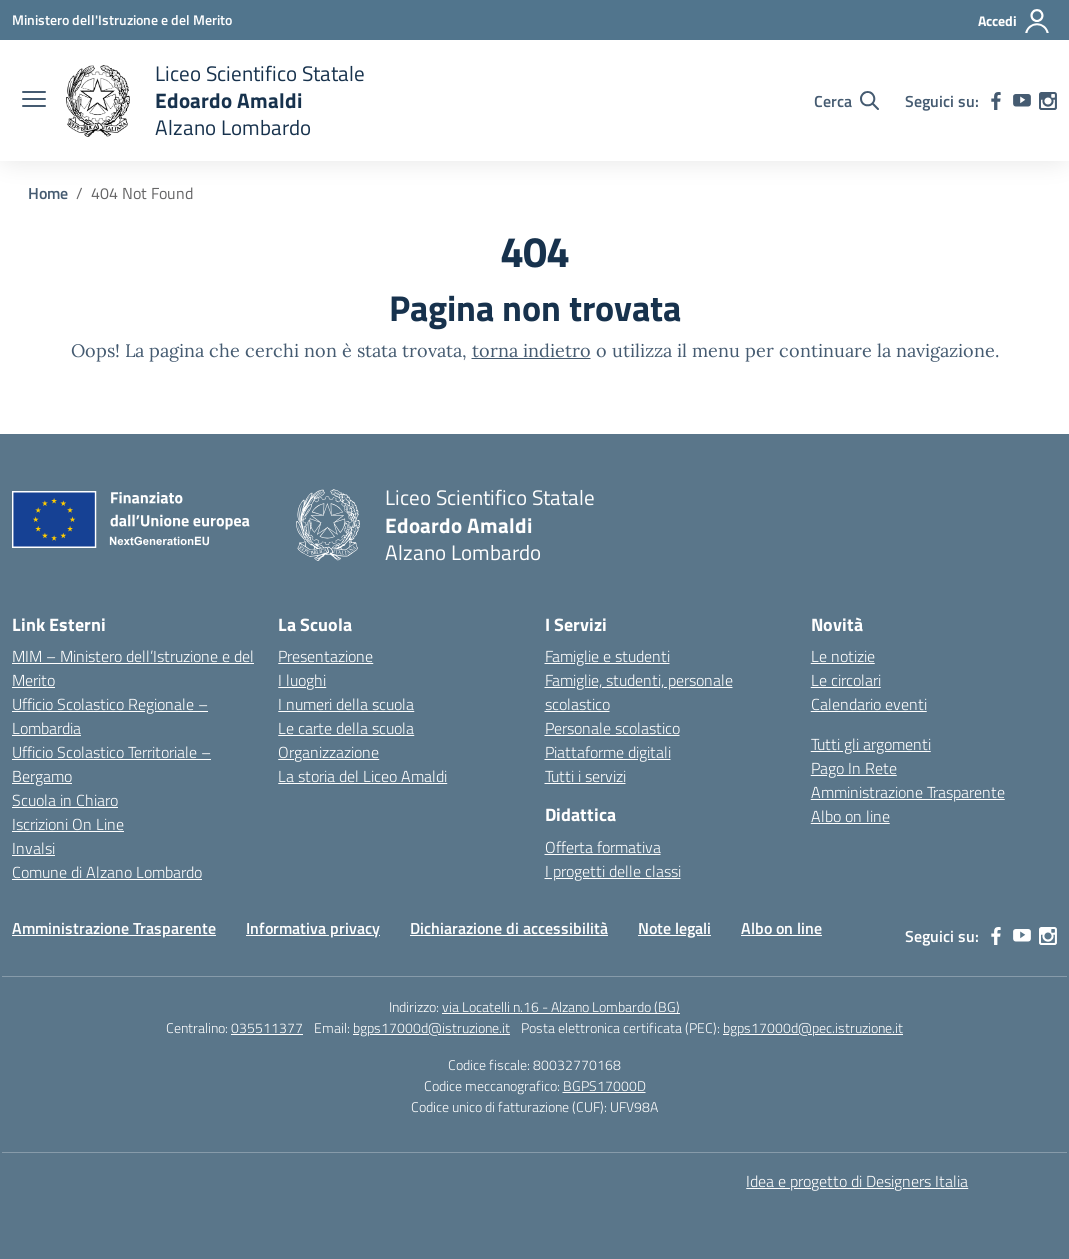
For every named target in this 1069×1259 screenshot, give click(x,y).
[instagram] (1048, 101)
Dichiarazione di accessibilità (509, 928)
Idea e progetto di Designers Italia (857, 1181)
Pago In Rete (854, 768)
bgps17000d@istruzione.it (431, 1027)
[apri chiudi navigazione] (34, 101)
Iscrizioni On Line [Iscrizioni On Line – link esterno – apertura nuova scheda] (68, 824)
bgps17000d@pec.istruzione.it (813, 1027)
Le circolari (846, 680)
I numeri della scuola (346, 704)
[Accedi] (1014, 21)
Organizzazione (328, 752)
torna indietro (531, 350)
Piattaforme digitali (608, 752)
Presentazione (325, 656)
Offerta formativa (603, 847)
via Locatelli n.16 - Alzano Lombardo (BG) (561, 1006)
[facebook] (996, 101)
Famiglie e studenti (607, 656)
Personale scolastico (612, 728)
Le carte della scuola (346, 728)
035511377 (267, 1027)
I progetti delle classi (613, 871)
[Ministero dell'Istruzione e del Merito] (122, 19)
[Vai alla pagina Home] (48, 193)
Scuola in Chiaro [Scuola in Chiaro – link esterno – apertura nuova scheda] (65, 800)
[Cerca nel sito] (846, 101)
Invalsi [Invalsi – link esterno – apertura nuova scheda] (33, 848)
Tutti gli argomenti (871, 744)
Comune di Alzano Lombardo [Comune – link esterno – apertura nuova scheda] (107, 872)
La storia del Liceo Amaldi (362, 776)
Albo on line (850, 816)
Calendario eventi (869, 704)
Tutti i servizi (585, 776)
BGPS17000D (604, 1085)
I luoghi (302, 680)
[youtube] (1022, 101)
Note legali (674, 928)
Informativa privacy (313, 928)
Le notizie (843, 656)
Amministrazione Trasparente (908, 792)
